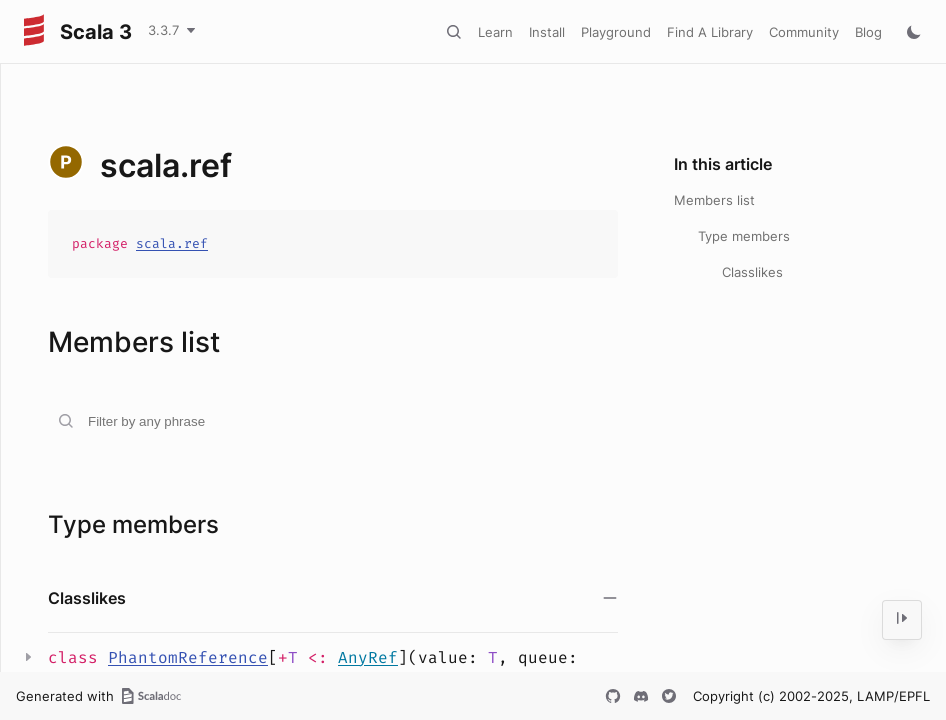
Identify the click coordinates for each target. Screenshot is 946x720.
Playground (616, 32)
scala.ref (172, 243)
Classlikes (752, 272)
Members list (714, 200)
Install (547, 32)
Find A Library (710, 32)
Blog (868, 32)
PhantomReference (188, 657)
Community (804, 32)
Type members (744, 236)
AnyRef (368, 657)
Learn (495, 32)
